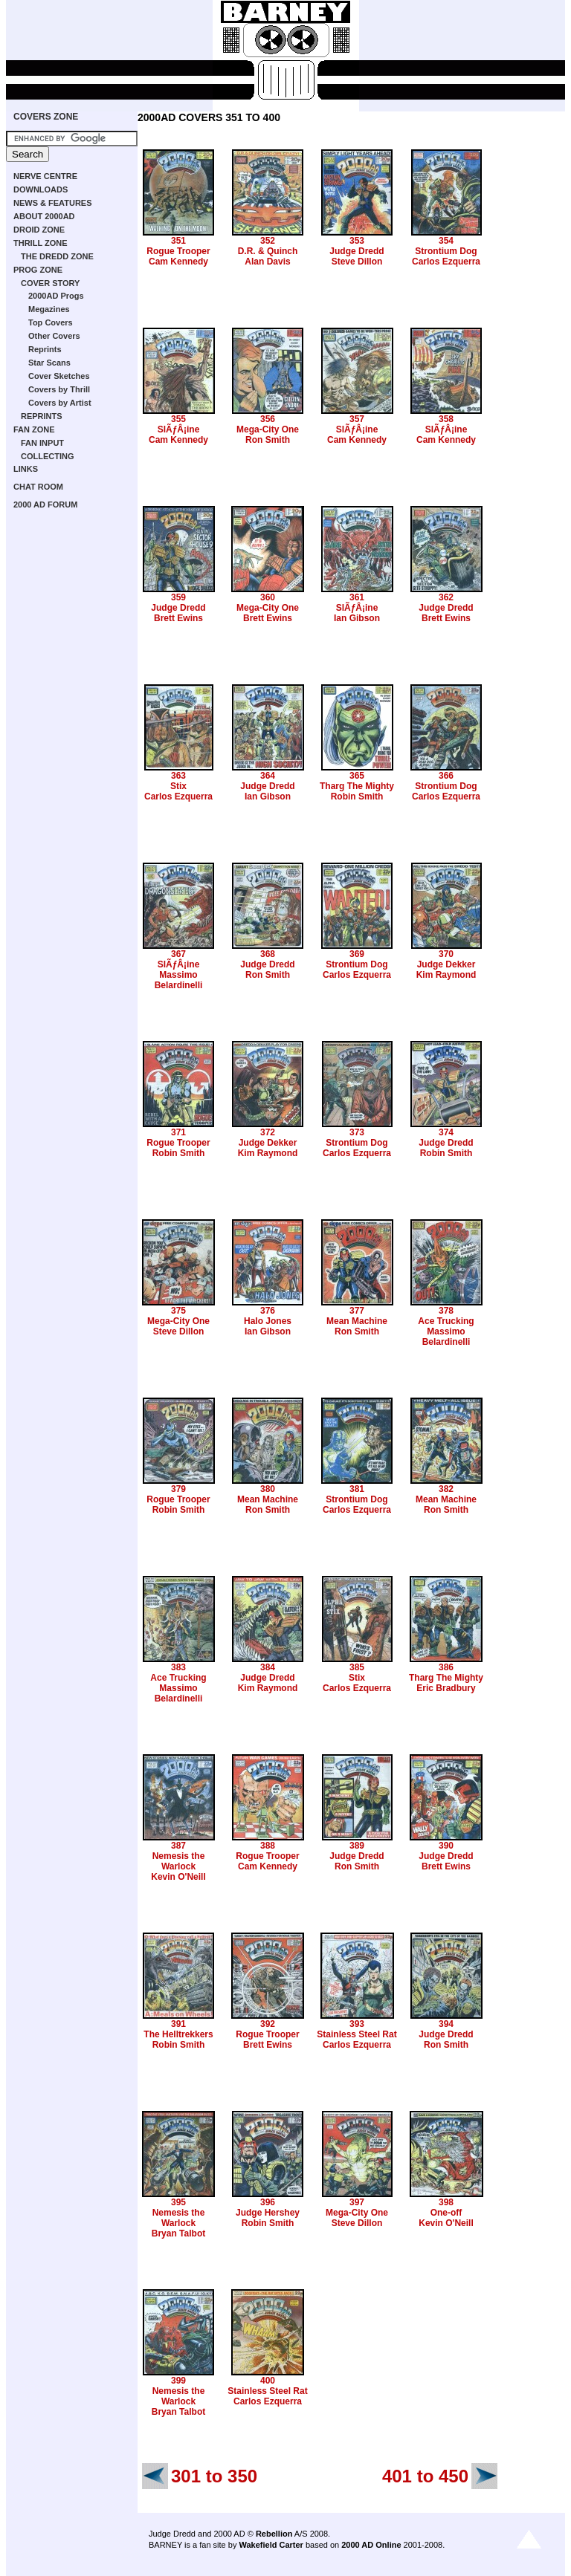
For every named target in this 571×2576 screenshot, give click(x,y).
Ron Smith (267, 440)
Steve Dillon (357, 261)
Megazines (49, 309)
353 (356, 241)
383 (178, 1667)
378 (446, 1310)
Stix (178, 786)
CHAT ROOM (38, 486)
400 (267, 2380)
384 (267, 1667)
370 (446, 954)
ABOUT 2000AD (44, 216)
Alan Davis (267, 261)
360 (267, 597)
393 (356, 2024)
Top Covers (50, 322)
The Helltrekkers (178, 2034)
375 (178, 1310)
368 (267, 954)
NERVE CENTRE (45, 176)
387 (178, 1845)
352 (267, 241)
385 (356, 1667)
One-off (446, 2212)
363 (178, 775)
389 (356, 1845)
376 (267, 1310)
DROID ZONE (39, 229)
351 (178, 241)
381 (356, 1489)
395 (178, 2202)
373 (356, 1132)
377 (356, 1310)
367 (178, 954)
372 (267, 1132)
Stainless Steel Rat (356, 2034)
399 (178, 2380)
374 (446, 1132)
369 (356, 954)
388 (267, 1845)
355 (178, 419)
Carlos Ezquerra (446, 261)
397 (356, 2202)
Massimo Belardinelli (179, 980)
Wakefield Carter (271, 2544)
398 (446, 2202)
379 (178, 1489)
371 (178, 1132)
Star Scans (49, 362)
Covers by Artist (59, 402)
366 (446, 775)
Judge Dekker (446, 964)
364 (267, 775)
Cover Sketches (59, 376)
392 (267, 2024)
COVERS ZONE (45, 116)
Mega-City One (267, 429)
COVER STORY (50, 283)
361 (356, 597)
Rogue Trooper (178, 251)
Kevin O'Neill (178, 1877)
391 (178, 2024)
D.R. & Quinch (268, 251)
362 (446, 597)
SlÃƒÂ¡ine (179, 429)
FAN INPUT (42, 442)
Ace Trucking (446, 1321)
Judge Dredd (356, 251)
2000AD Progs (56, 295)
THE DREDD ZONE (57, 256)
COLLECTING (47, 456)
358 (446, 419)
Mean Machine (356, 1321)
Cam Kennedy (178, 261)
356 (267, 419)
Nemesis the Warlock (178, 1861)
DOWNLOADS (40, 189)
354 (446, 241)
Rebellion (274, 2533)
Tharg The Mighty (357, 786)
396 (267, 2202)
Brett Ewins (178, 618)
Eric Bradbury (445, 1688)
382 (446, 1489)
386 (446, 1667)
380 (267, 1489)
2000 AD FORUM (45, 504)
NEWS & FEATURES (52, 202)
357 (356, 419)
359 (178, 597)
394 (446, 2024)
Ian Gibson (357, 618)
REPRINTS (41, 416)
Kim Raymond (446, 975)
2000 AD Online (371, 2544)
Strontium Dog (446, 251)
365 (356, 775)
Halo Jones (267, 1321)
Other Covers (54, 335)
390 (446, 1845)
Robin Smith (357, 796)
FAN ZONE (34, 429)
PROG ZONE (37, 269)
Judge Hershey (268, 2212)
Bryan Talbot (178, 2233)
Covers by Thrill (59, 389)
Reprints (45, 349)
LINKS (25, 468)
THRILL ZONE (40, 243)
